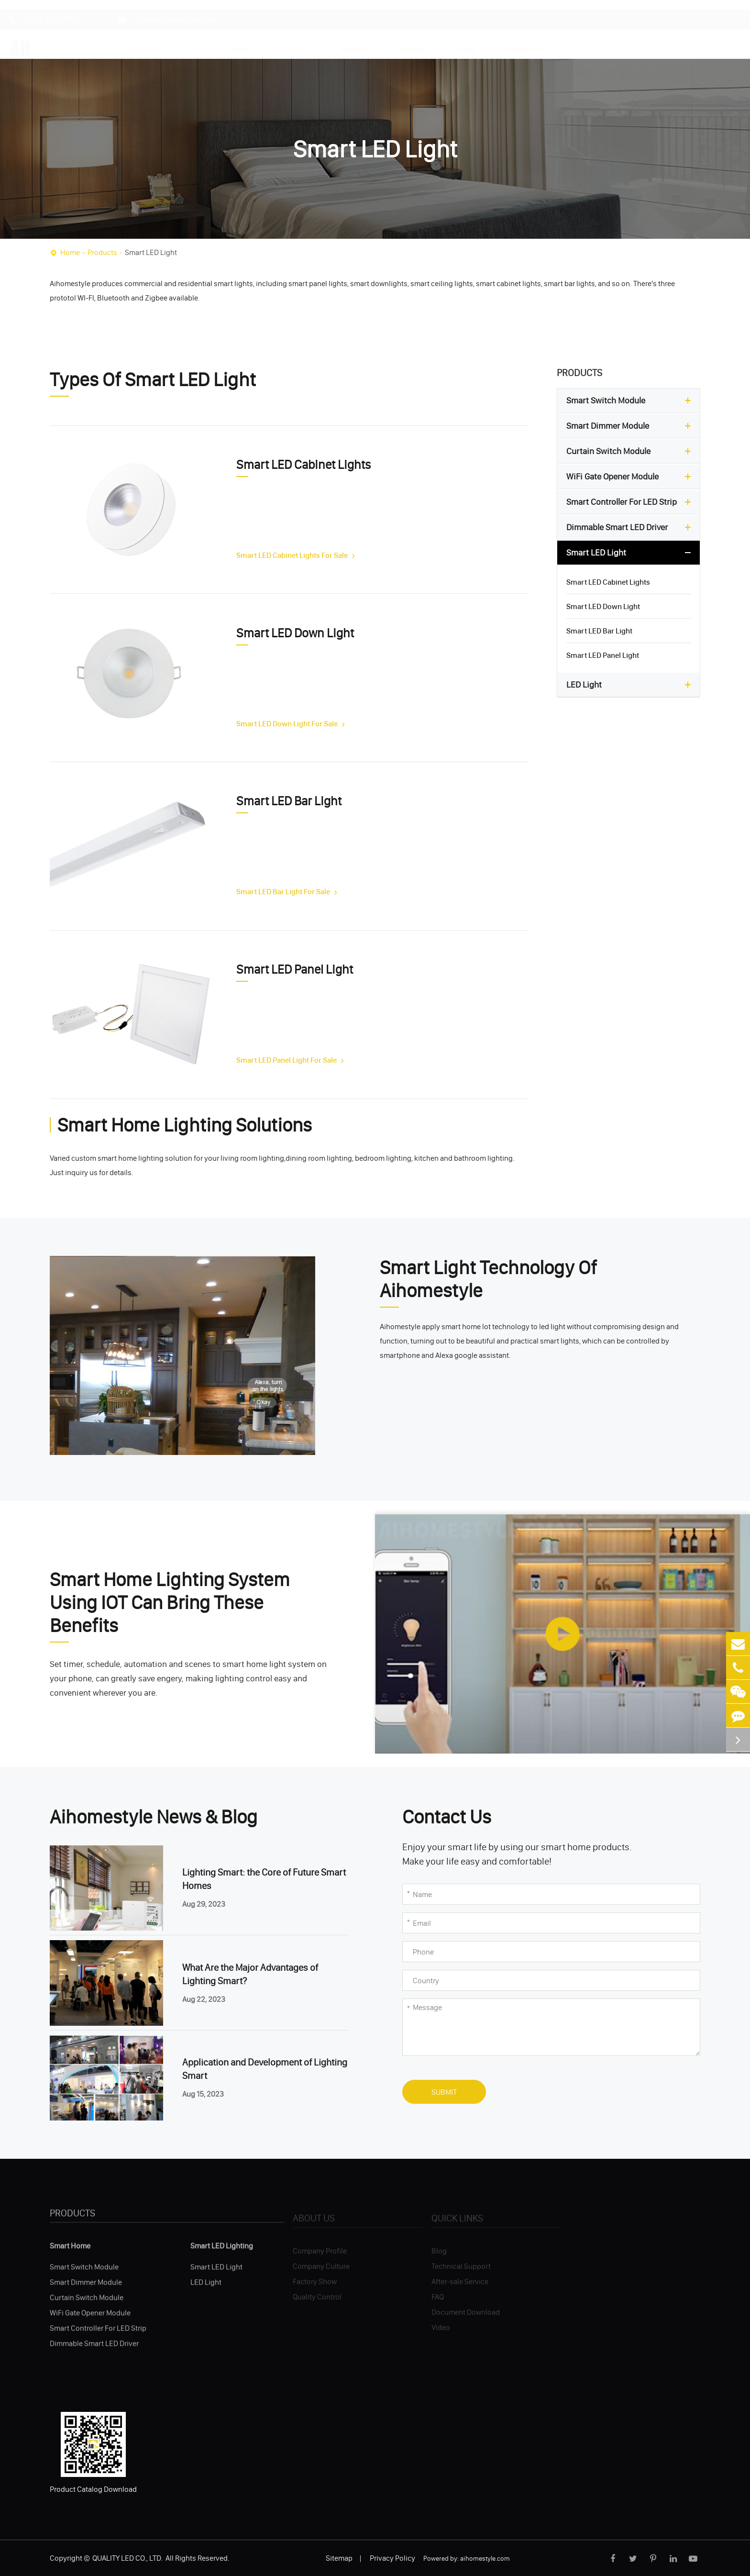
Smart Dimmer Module (630, 426)
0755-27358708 (46, 10)
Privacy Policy (392, 2558)
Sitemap (339, 2558)
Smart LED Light (151, 252)
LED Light (630, 684)
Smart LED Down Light (295, 633)
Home (239, 39)
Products (295, 39)
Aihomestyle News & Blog (153, 1816)
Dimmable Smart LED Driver (630, 527)
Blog (466, 39)
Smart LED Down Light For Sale (290, 723)
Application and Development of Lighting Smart (264, 2068)
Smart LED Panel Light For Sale (290, 1060)
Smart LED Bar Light (289, 801)
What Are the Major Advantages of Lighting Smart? (250, 1974)
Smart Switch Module (630, 400)
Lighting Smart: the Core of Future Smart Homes (264, 1878)
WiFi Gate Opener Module (630, 476)
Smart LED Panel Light (294, 969)
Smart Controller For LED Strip (630, 502)
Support (415, 39)
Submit (444, 2092)
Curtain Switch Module (630, 451)
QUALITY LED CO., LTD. (128, 2558)
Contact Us (523, 39)
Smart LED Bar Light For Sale (286, 891)
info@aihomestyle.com (167, 10)
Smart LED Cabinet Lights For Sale (295, 555)
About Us (356, 39)
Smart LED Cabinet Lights (303, 464)
